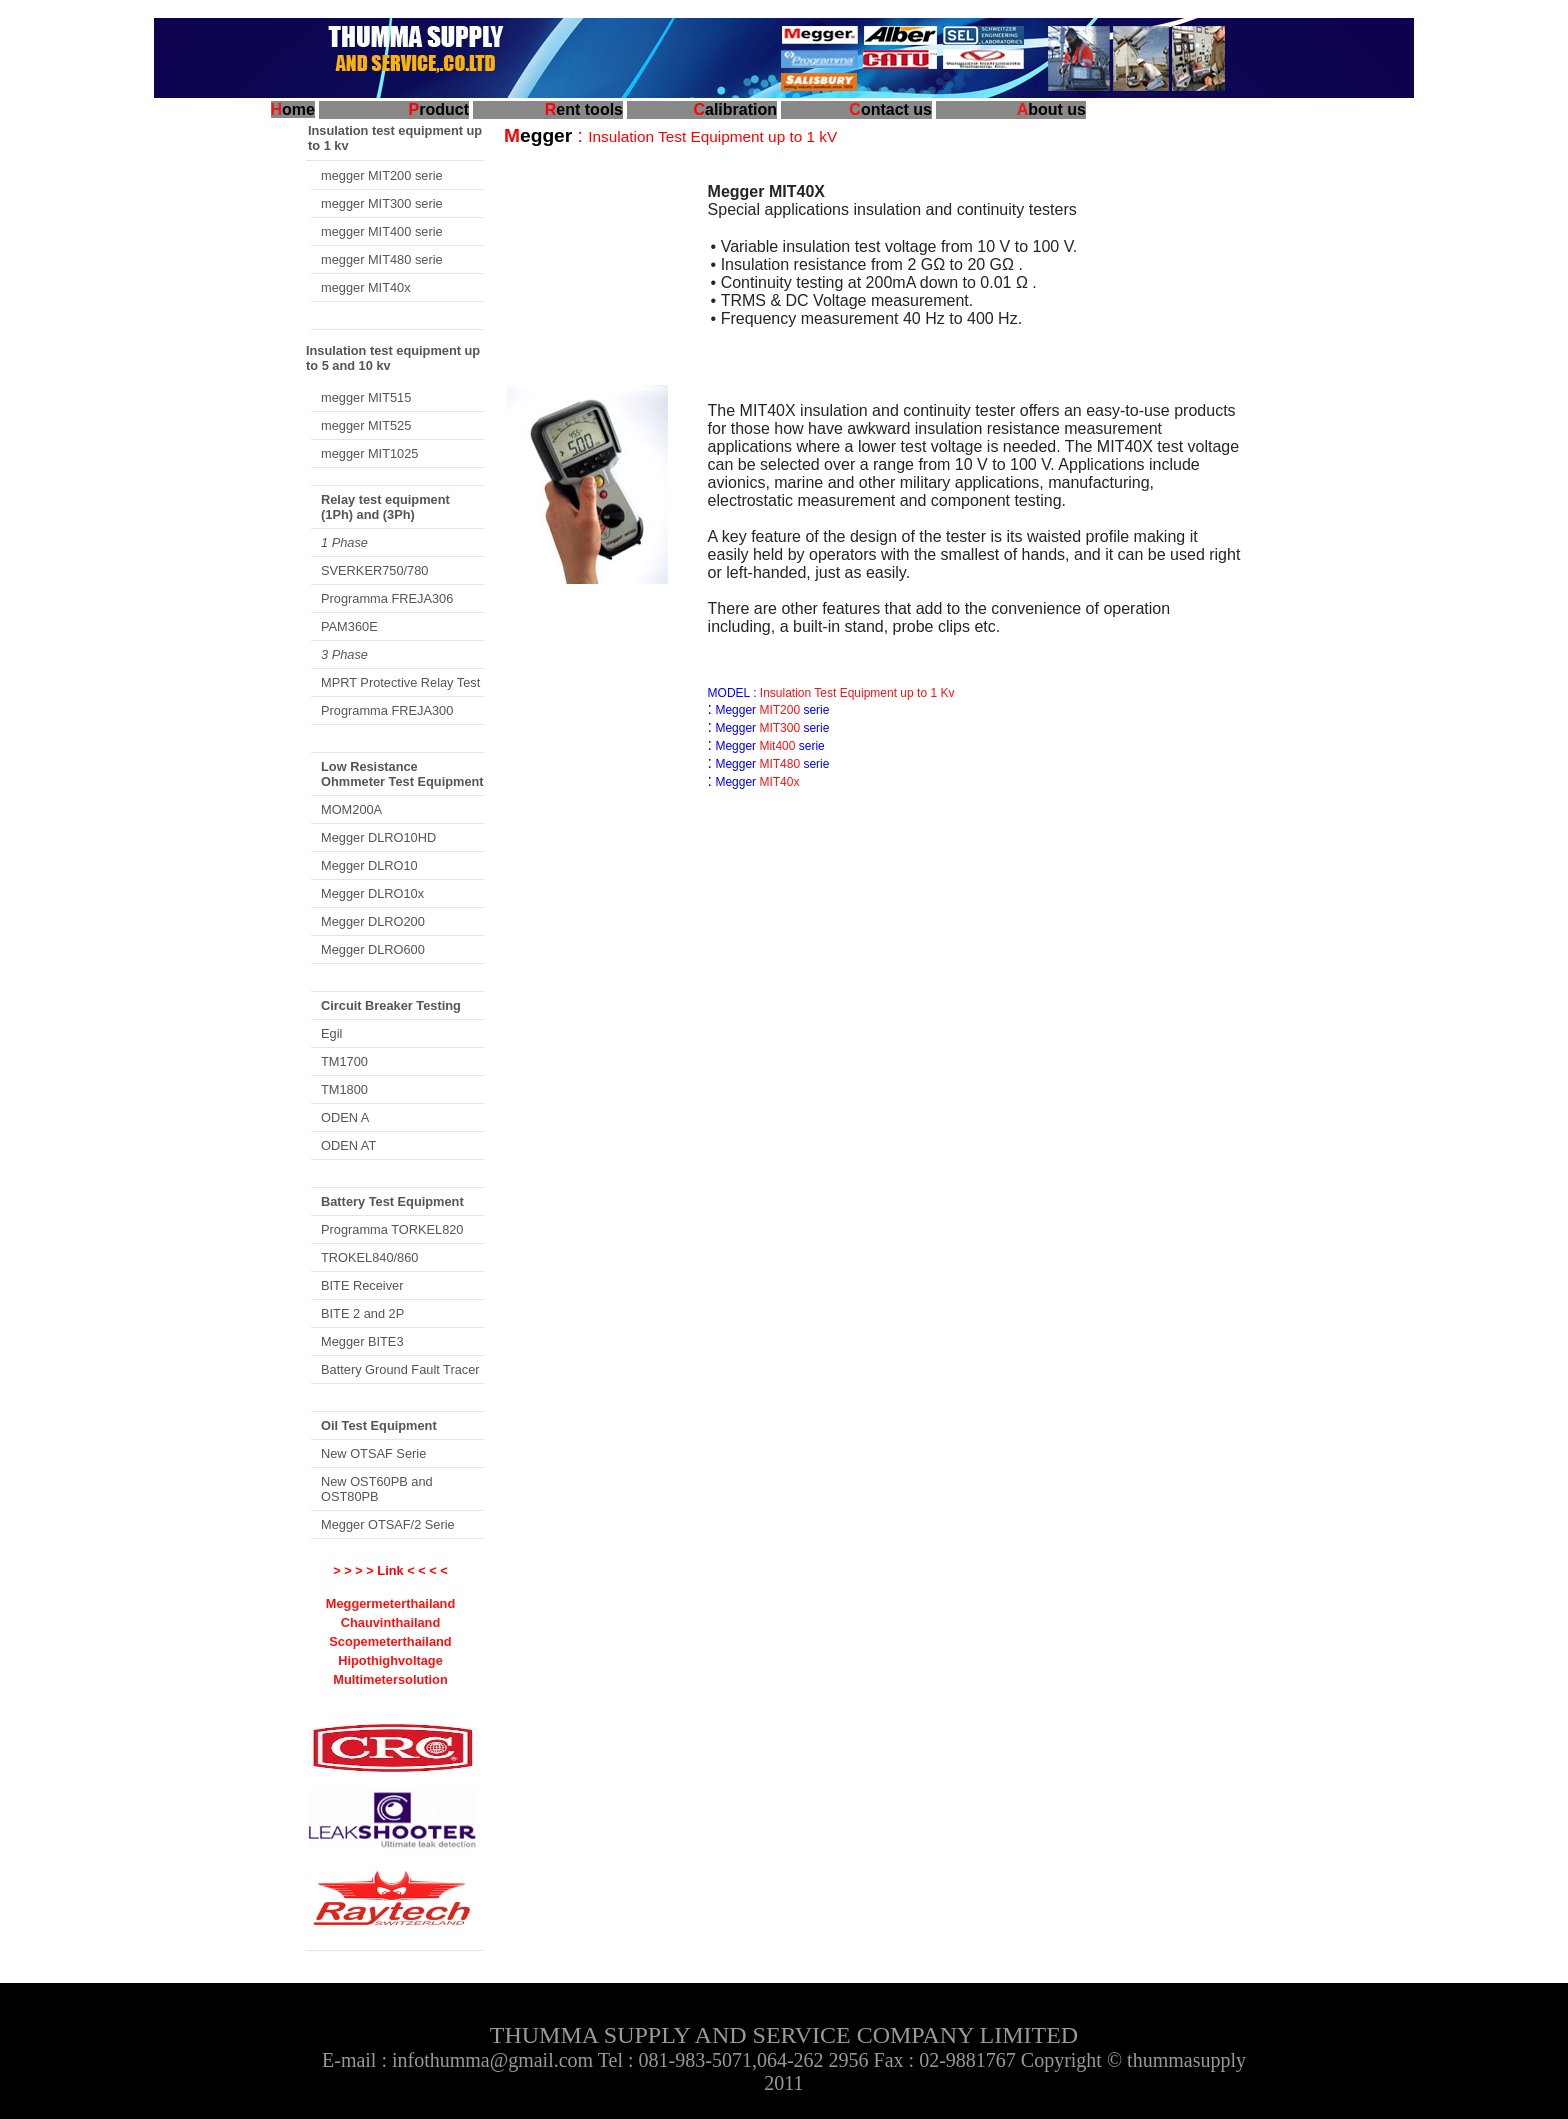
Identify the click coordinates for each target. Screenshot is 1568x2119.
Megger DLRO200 (373, 921)
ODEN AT (348, 1145)
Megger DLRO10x (372, 893)
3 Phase (344, 654)
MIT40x (777, 782)
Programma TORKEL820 (392, 1229)
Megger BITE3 (362, 1341)
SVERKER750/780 (374, 570)
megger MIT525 (366, 425)
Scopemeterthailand (390, 1641)
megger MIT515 (366, 397)
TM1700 (344, 1061)
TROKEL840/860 (369, 1257)
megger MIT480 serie (382, 259)
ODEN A (345, 1117)
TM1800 (344, 1089)
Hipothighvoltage (390, 1660)
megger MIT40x (366, 287)
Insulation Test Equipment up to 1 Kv (856, 693)
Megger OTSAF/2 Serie (388, 1524)
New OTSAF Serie (373, 1453)
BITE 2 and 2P (362, 1313)
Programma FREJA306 (387, 598)
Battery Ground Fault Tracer (400, 1369)
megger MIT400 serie (382, 231)
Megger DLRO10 (369, 865)
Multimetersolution (390, 1679)
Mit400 (775, 746)
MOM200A (351, 809)
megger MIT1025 (369, 453)
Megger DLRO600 (373, 949)
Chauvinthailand (391, 1622)
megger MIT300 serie (382, 203)
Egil (331, 1033)
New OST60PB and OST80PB (377, 1489)
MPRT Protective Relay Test (400, 682)
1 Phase (344, 542)
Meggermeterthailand (390, 1603)
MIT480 (778, 764)
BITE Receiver (362, 1285)
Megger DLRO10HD (378, 837)
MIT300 (779, 728)
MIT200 (778, 710)
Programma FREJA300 (387, 710)
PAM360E (349, 626)
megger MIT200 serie (382, 175)
